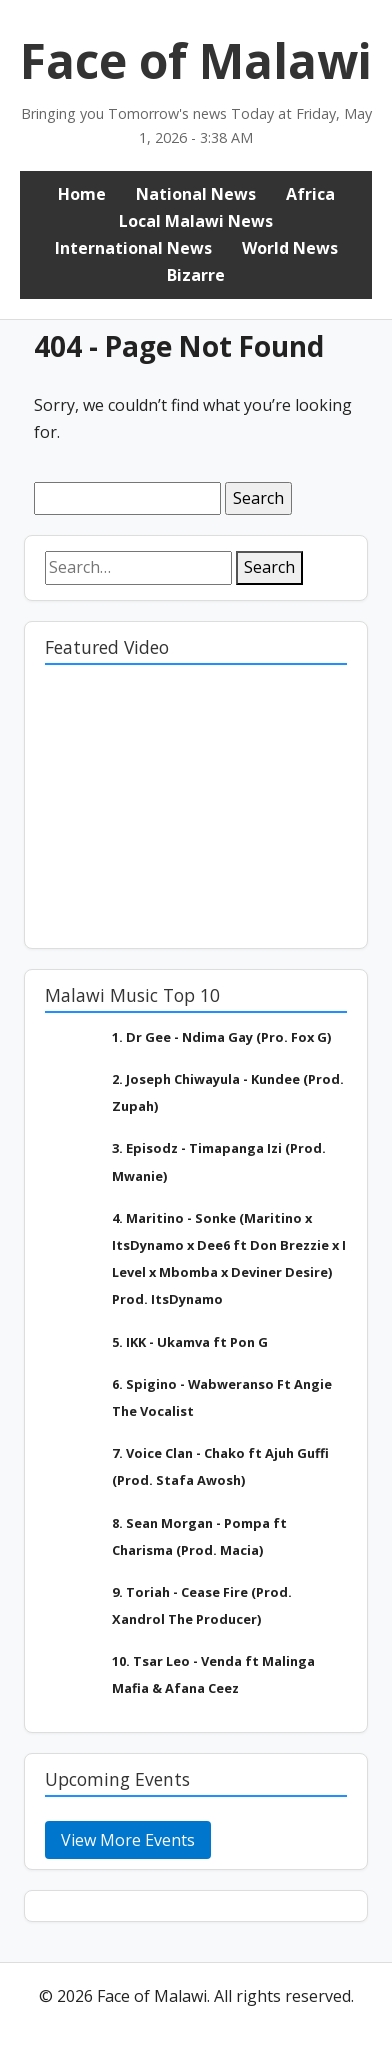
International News (133, 248)
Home (82, 194)
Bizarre (196, 275)
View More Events (128, 1840)
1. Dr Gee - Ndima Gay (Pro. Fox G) (221, 1037)
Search (269, 567)
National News (196, 194)
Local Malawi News (196, 221)
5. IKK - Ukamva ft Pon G (190, 1342)
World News (290, 248)
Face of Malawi (196, 60)
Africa (310, 194)
